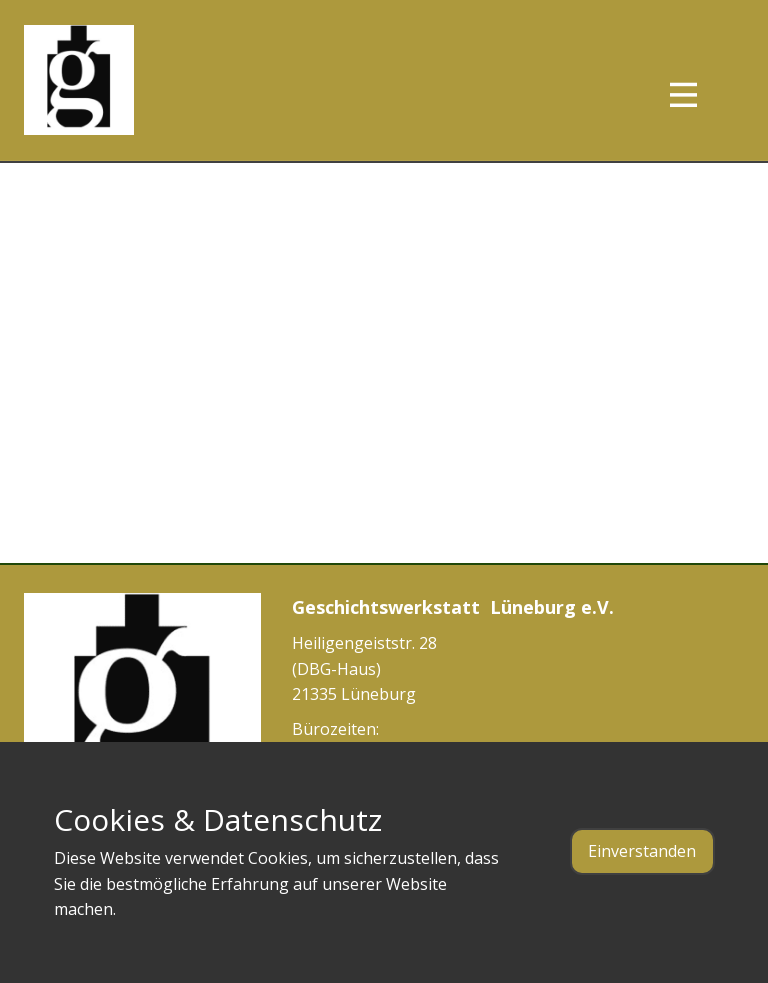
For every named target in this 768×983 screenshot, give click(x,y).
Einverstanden (642, 851)
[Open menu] (701, 95)
